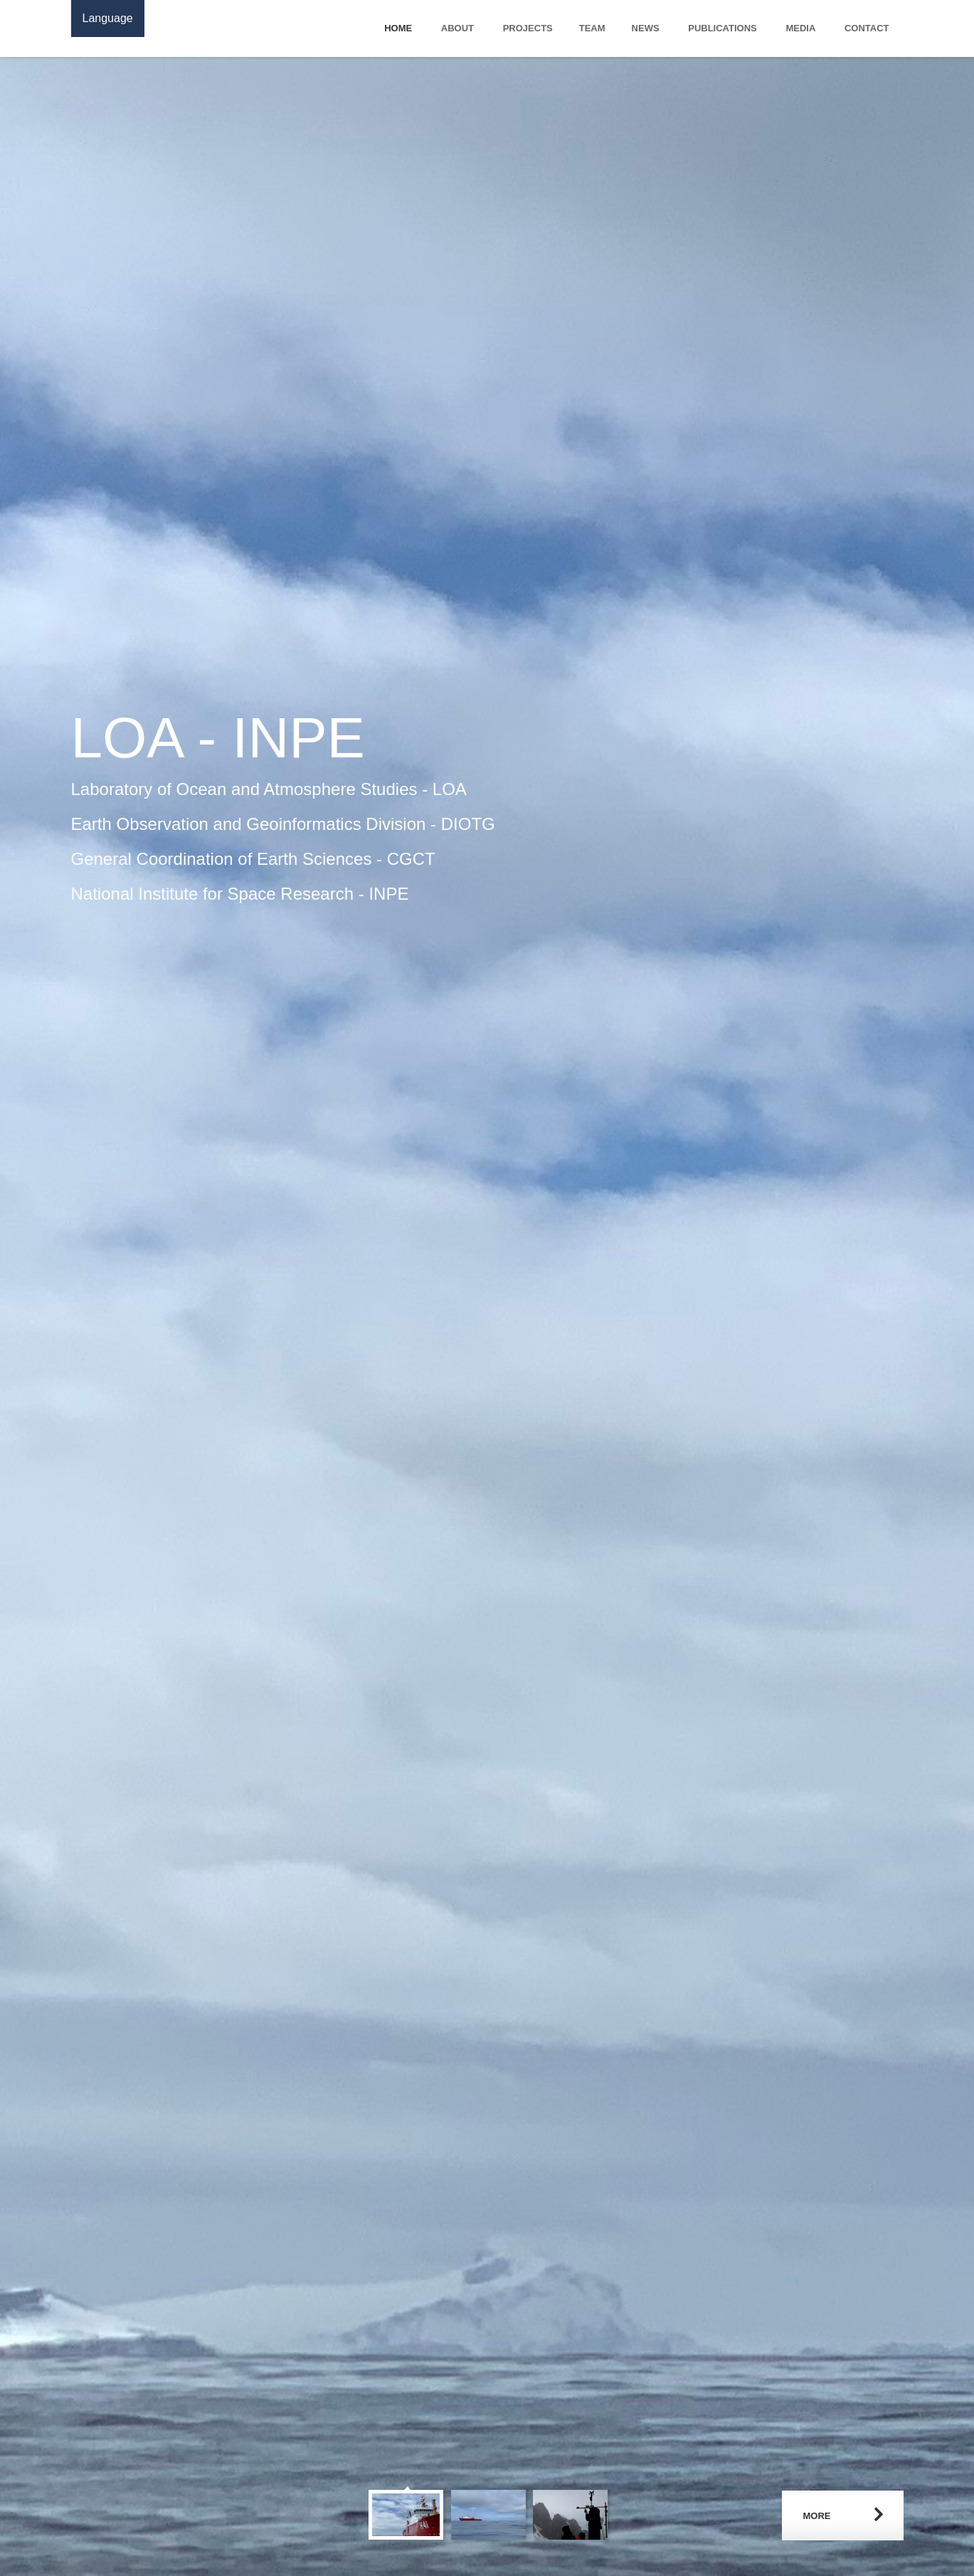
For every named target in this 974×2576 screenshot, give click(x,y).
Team (592, 28)
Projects (528, 28)
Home (398, 28)
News (646, 28)
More (817, 2516)
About (457, 28)
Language (108, 18)
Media (800, 28)
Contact (867, 28)
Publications (722, 28)
